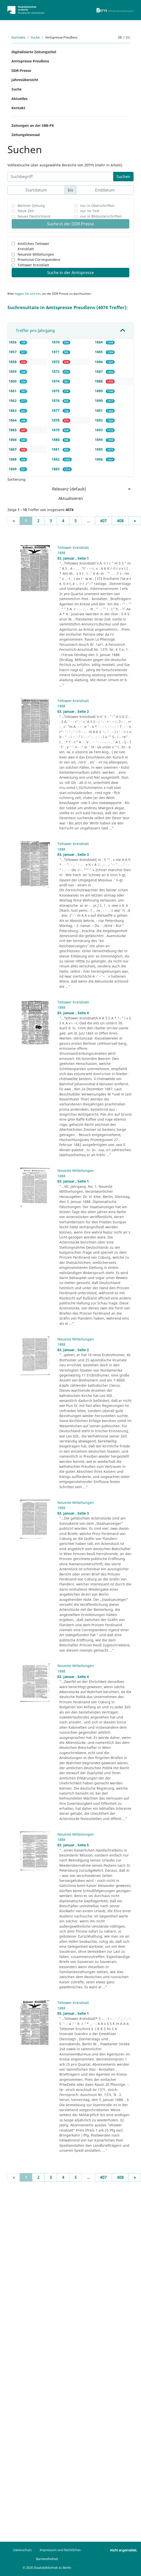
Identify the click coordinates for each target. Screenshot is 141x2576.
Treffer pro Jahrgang (35, 330)
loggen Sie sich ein (27, 293)
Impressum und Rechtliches (60, 2550)
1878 (56, 420)
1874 (56, 381)
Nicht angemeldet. (123, 2550)
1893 (99, 430)
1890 (99, 400)
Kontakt (18, 107)
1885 (99, 351)
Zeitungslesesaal (25, 134)
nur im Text (89, 210)
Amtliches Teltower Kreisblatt (33, 246)
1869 (13, 469)
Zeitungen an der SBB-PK (32, 125)
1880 (56, 439)
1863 (13, 410)
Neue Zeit (26, 210)
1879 (56, 430)
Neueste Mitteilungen (36, 254)
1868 (13, 459)
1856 (13, 342)
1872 (56, 361)
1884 (99, 342)
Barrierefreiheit (47, 2559)
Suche (35, 37)
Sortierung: (16, 479)
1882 (56, 459)
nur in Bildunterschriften (101, 216)
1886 (99, 361)
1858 (13, 361)
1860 (13, 381)
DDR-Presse (21, 70)
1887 (99, 371)
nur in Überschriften (97, 205)
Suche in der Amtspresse (70, 272)
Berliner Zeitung (31, 205)
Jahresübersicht (24, 79)
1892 (99, 420)
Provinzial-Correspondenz (39, 259)
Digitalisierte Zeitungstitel (33, 51)
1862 (13, 400)
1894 (99, 439)
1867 (13, 449)
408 (120, 521)
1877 (56, 410)
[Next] (135, 521)
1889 (99, 390)
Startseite (18, 37)
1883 (56, 469)
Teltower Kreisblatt (33, 265)
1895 (99, 449)
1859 (13, 371)
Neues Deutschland (34, 216)
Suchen (123, 176)
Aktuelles (19, 98)
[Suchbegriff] (60, 176)
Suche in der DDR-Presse (70, 224)
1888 (99, 381)
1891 (99, 410)
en (128, 37)
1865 (13, 430)
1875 (56, 390)
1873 (56, 371)
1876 (56, 400)
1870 (56, 342)
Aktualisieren (70, 498)
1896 (99, 459)
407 (103, 521)
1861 (13, 390)
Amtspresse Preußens (30, 61)
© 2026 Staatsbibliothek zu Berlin (47, 2567)
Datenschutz (22, 2550)
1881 (56, 449)
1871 (56, 351)
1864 (13, 420)
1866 (13, 439)
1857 (13, 351)
